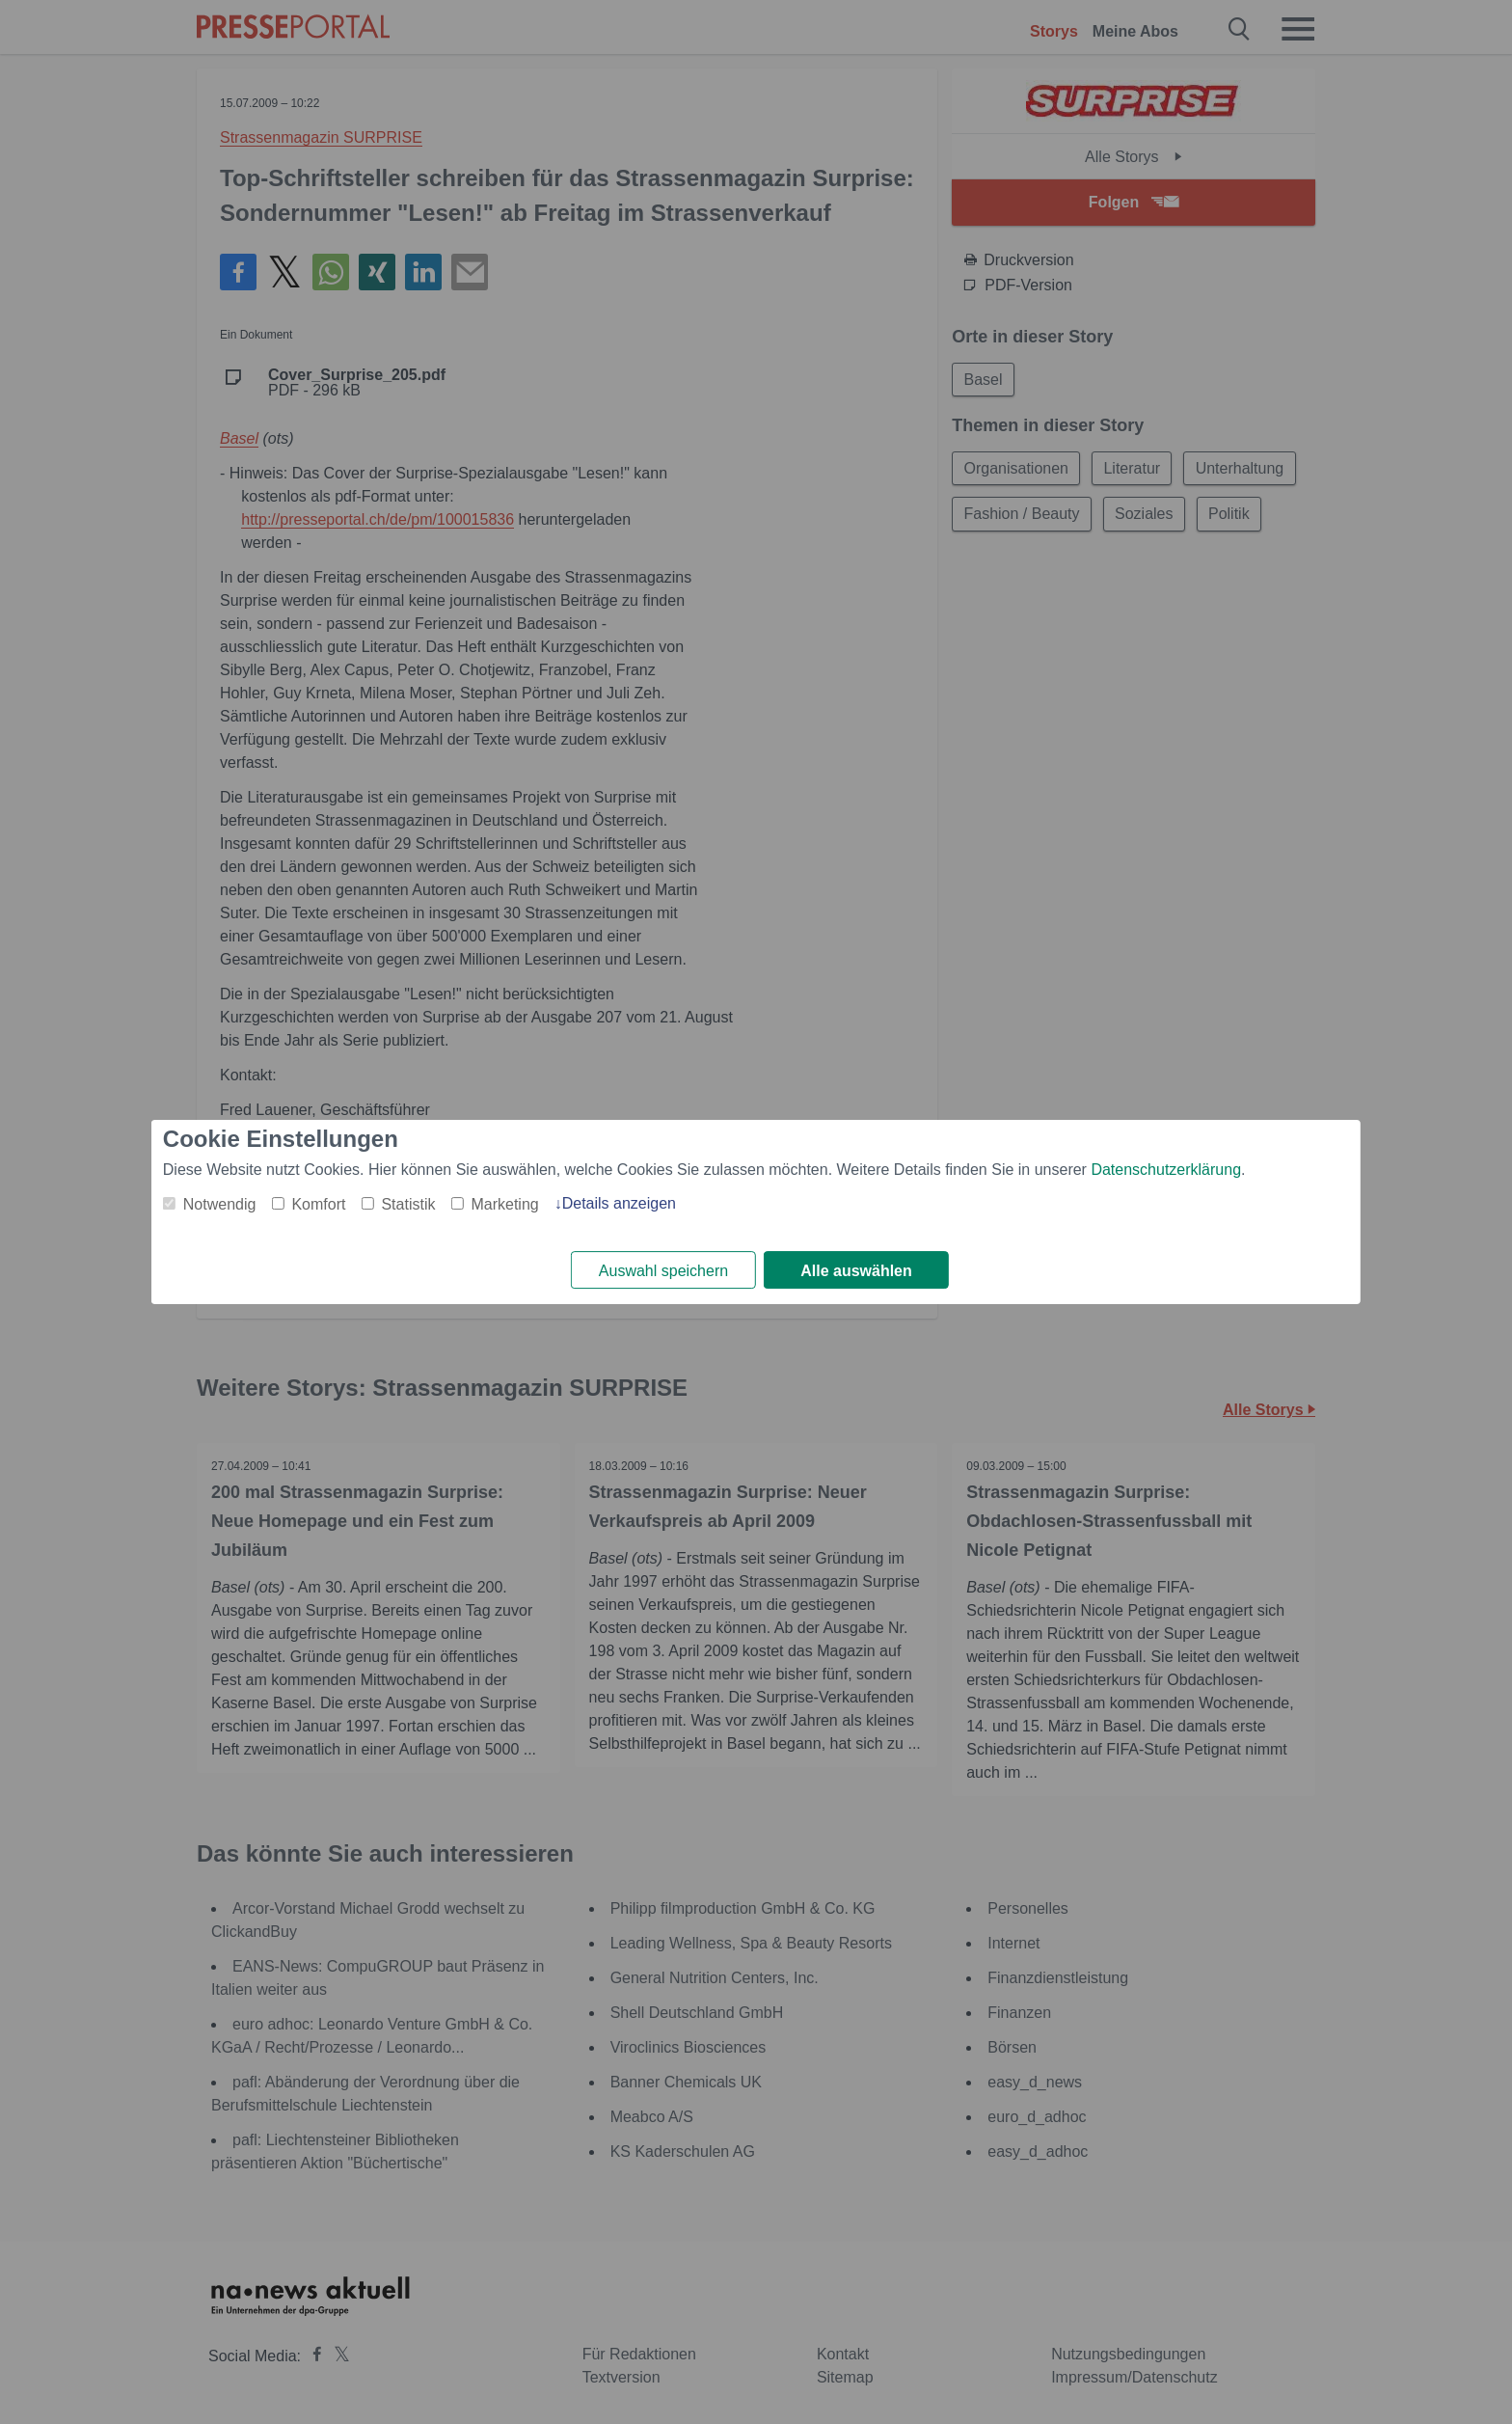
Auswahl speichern (663, 1271)
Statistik (408, 1204)
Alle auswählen (856, 1271)
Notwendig (219, 1204)
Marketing (504, 1204)
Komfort (318, 1204)
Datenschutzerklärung (1166, 1169)
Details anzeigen (619, 1203)
